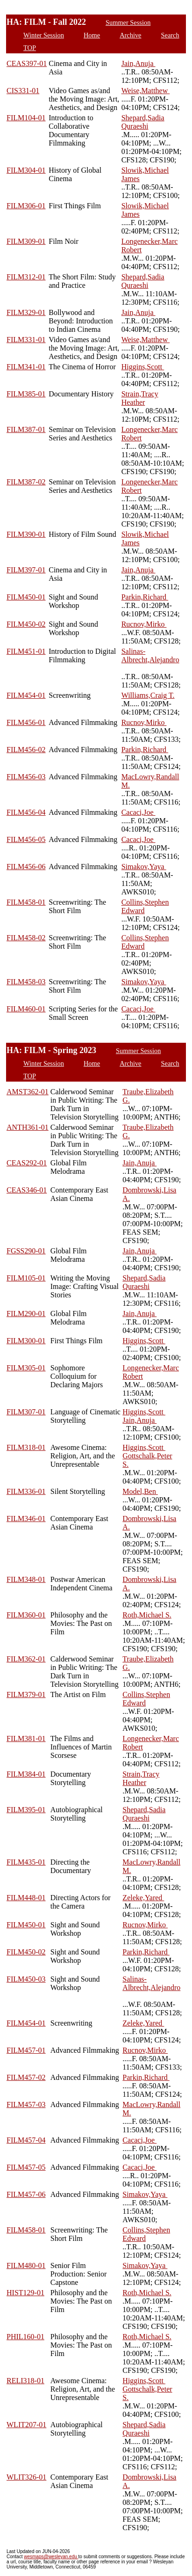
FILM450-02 (26, 624)
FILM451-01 (26, 651)
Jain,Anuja (138, 63)
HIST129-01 (25, 2293)
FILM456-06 (26, 867)
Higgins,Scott (142, 367)
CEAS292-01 (27, 1163)
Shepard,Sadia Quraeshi (142, 122)
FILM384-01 (26, 1774)
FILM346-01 (26, 1518)
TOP (29, 47)
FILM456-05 (26, 839)
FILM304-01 (26, 170)
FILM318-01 (26, 1447)
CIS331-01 (23, 91)
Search (170, 35)
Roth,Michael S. (146, 1615)
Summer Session (128, 22)
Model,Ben (140, 1491)
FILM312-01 (26, 277)
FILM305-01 (26, 1368)
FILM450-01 (26, 597)
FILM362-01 (26, 1659)
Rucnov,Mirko (144, 624)
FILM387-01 (26, 429)
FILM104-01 (26, 118)
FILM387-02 (26, 482)
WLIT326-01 (26, 2477)
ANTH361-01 (28, 1127)
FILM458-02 (26, 938)
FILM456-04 (26, 812)
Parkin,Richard (144, 597)
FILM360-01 (26, 1615)
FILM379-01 (26, 1694)
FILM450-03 (26, 1979)
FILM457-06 (26, 2194)
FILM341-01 (26, 367)
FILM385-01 (26, 394)
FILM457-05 (26, 2167)
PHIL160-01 (25, 2337)
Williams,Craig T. (148, 695)
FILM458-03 (26, 982)
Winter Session (43, 35)
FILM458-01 (26, 902)
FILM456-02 (26, 750)
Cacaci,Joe (138, 812)
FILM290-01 (26, 1313)
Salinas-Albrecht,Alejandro (150, 655)
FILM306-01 (26, 206)
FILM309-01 (26, 241)
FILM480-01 (26, 2265)
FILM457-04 (26, 2140)
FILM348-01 (26, 1579)
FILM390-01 (26, 534)
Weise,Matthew (145, 91)
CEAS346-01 (27, 1190)
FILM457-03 (26, 2104)
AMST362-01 (28, 1092)
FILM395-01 (26, 1810)
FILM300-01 (26, 1341)
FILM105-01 (26, 1278)
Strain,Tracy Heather (139, 398)
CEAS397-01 (27, 63)
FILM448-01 (26, 1898)
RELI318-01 (25, 2381)
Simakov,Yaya (143, 867)
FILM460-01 (26, 1009)
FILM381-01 (26, 1738)
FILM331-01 (26, 340)
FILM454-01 (26, 695)
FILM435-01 (26, 1862)
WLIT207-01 (26, 2425)
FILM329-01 (26, 312)
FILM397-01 (26, 570)
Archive (130, 35)
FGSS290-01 (26, 1251)
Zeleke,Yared (143, 1898)
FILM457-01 (26, 2050)
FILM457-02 (26, 2077)
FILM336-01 (26, 1491)
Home (92, 35)
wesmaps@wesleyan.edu (51, 2556)
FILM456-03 (26, 777)
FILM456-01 (26, 722)
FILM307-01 (26, 1412)
